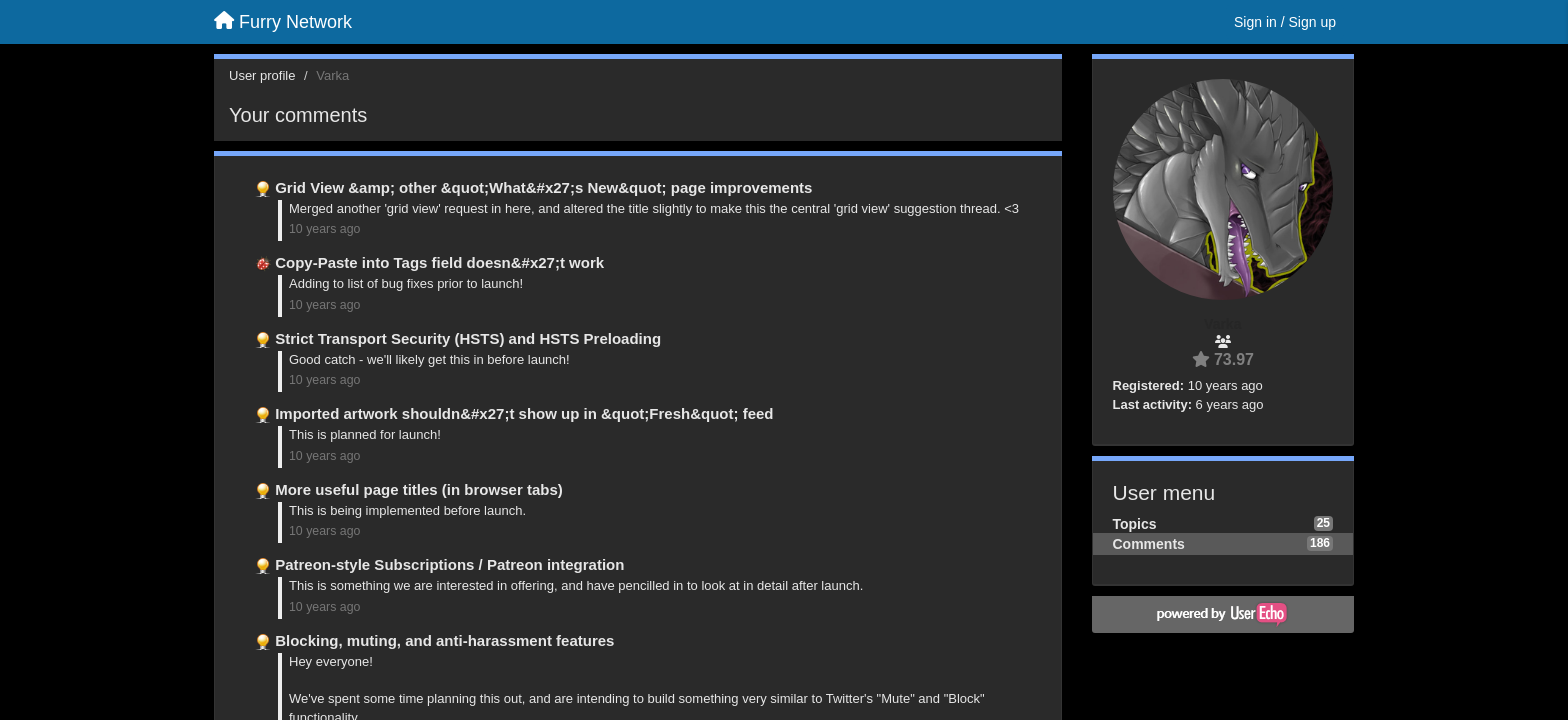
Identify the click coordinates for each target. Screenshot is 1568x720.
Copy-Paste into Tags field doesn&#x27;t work (439, 262)
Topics (1135, 524)
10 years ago (324, 229)
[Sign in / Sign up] (1285, 22)
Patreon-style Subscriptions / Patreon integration (449, 564)
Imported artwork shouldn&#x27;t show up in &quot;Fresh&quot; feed (524, 413)
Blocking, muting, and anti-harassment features (444, 640)
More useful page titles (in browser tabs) (419, 489)
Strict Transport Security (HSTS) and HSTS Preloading (468, 338)
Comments (1149, 544)
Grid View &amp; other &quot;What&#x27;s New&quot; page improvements (543, 187)
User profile (262, 75)
